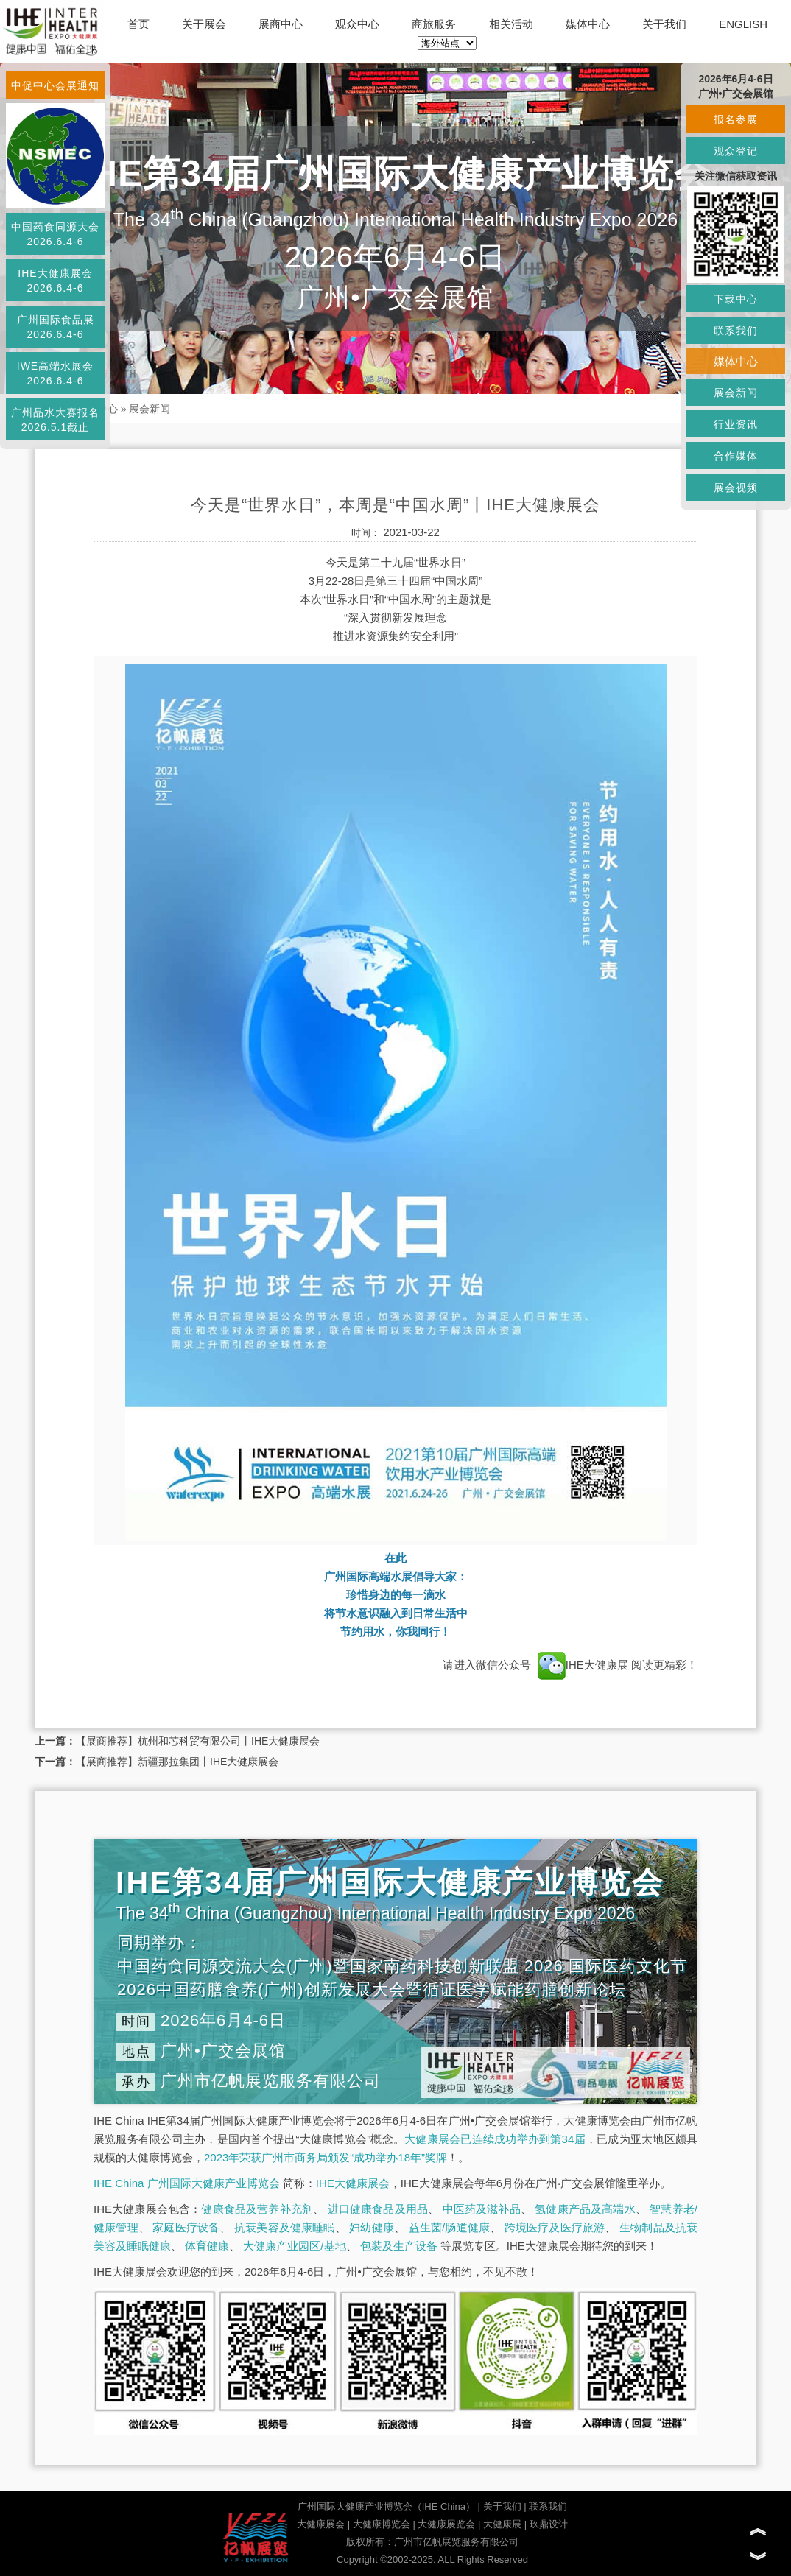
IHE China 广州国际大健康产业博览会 (187, 2183)
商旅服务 (434, 24)
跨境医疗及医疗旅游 (555, 2227)
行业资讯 (736, 424)
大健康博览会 (381, 2524)
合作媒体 (736, 456)
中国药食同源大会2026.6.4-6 (55, 234)
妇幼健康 (371, 2227)
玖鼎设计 (549, 2524)
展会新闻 (149, 409)
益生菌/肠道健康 (450, 2227)
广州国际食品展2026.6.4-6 (55, 327)
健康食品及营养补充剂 (257, 2209)
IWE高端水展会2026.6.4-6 (55, 373)
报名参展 (736, 119)
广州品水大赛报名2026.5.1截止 (55, 420)
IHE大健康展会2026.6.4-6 (55, 280)
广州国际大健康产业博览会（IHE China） (386, 2506)
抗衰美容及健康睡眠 (284, 2227)
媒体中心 (588, 24)
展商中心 (281, 24)
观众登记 (736, 151)
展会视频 (736, 487)
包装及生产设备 (398, 2245)
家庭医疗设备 (185, 2227)
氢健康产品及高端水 (585, 2209)
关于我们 (664, 24)
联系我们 (548, 2506)
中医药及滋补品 (482, 2209)
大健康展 (502, 2524)
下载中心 (736, 299)
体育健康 (207, 2245)
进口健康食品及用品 (378, 2209)
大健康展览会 (446, 2524)
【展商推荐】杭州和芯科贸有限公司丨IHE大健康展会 (198, 1741)
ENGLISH (743, 24)
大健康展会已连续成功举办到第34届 (495, 2139)
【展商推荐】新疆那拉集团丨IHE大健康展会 (177, 1761)
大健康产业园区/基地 (294, 2245)
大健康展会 (321, 2524)
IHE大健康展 (583, 1664)
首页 (138, 24)
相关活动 (511, 24)
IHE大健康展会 (353, 2183)
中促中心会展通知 (55, 85)
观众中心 (357, 24)
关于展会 (204, 24)
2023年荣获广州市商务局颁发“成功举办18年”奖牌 (325, 2157)
